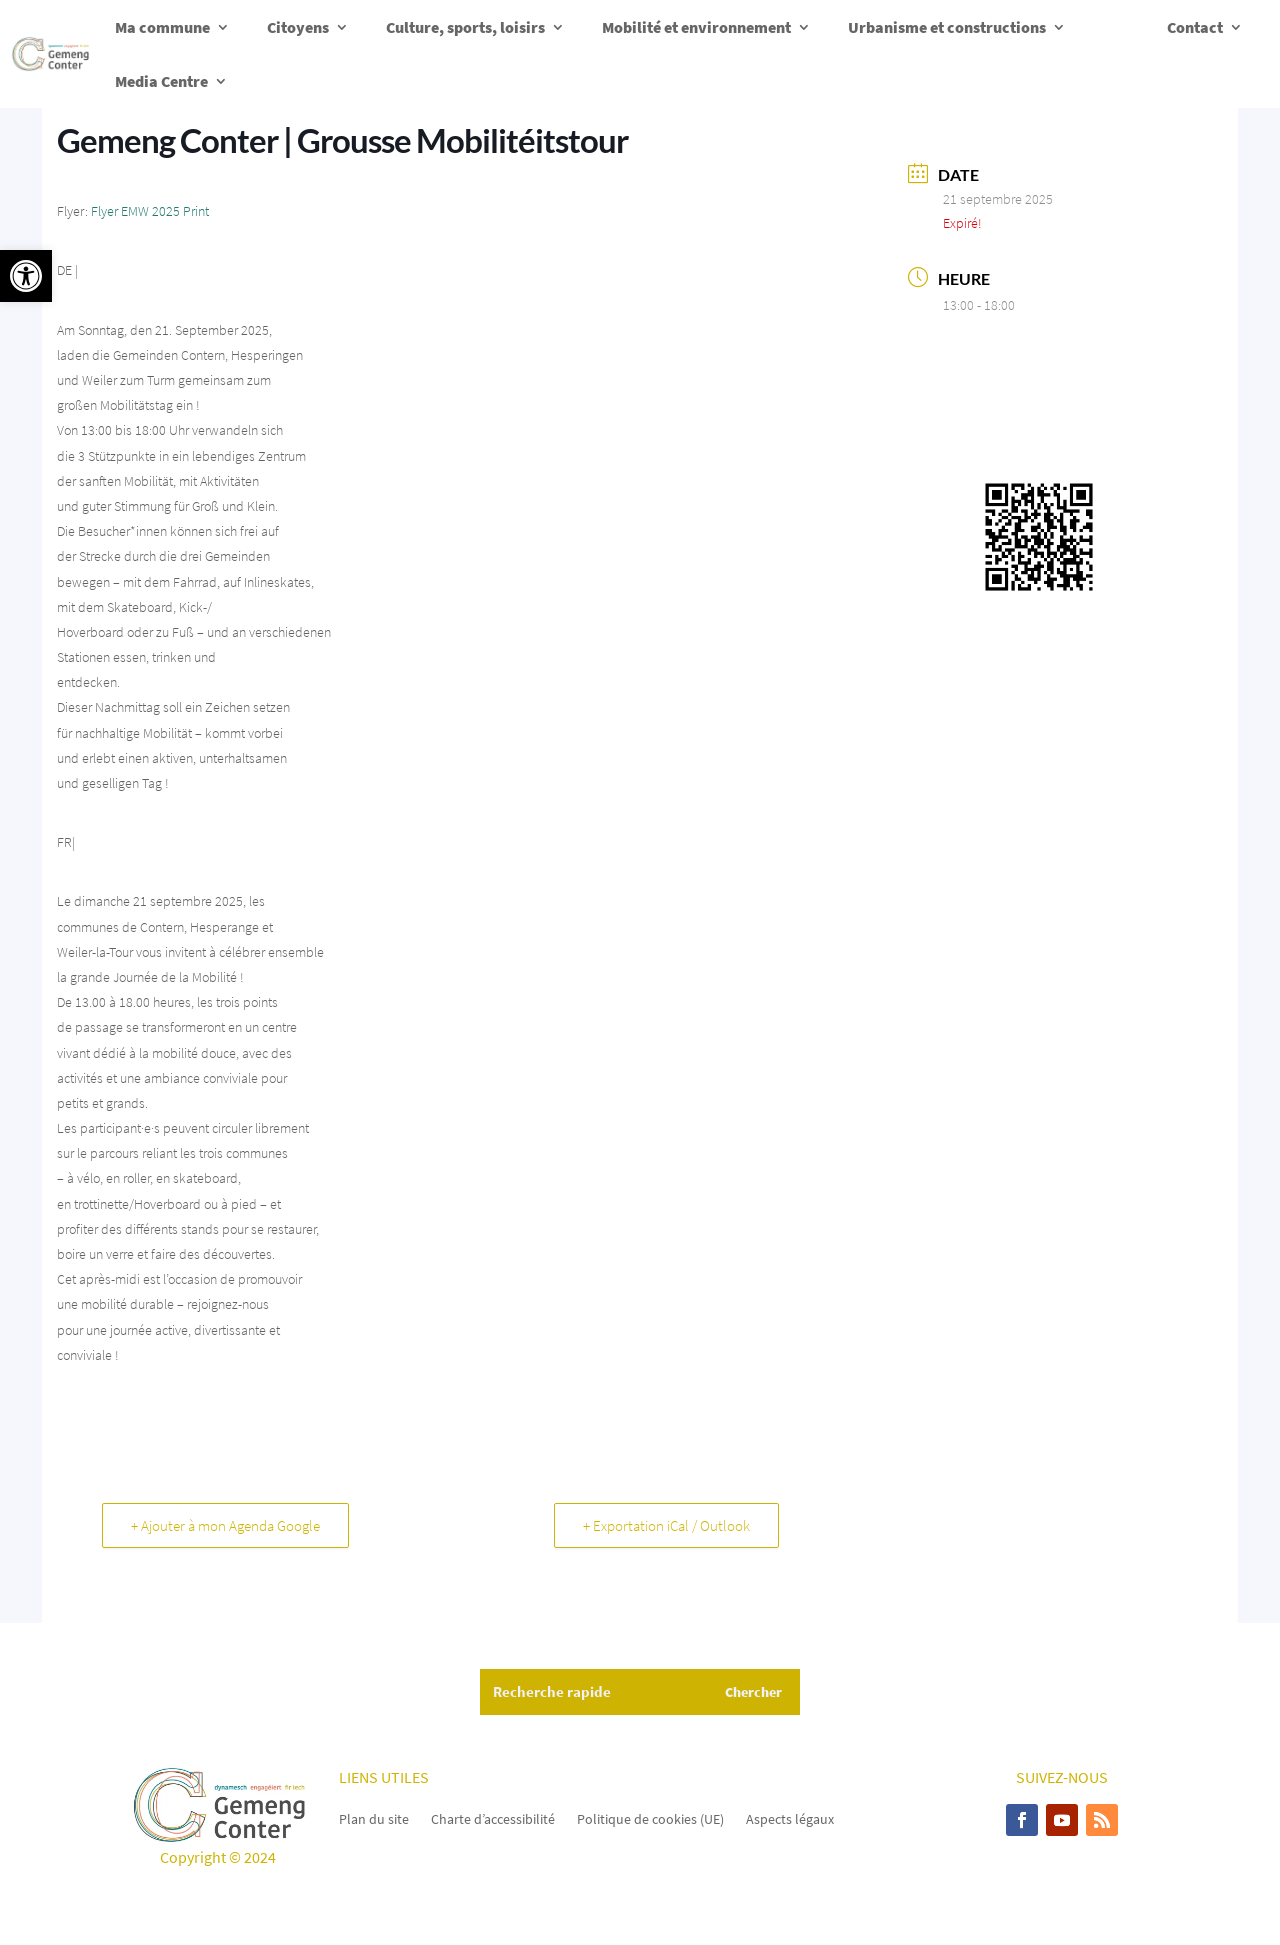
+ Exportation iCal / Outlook (666, 1525)
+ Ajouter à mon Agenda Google (225, 1525)
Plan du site (374, 1818)
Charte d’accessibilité (493, 1818)
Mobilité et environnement (696, 27)
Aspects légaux (790, 1818)
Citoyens (298, 27)
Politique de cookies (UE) (650, 1818)
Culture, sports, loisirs (465, 27)
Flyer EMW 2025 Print (150, 211)
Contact (1195, 27)
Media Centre (161, 81)
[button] (26, 276)
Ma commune (162, 27)
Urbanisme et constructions (947, 27)
